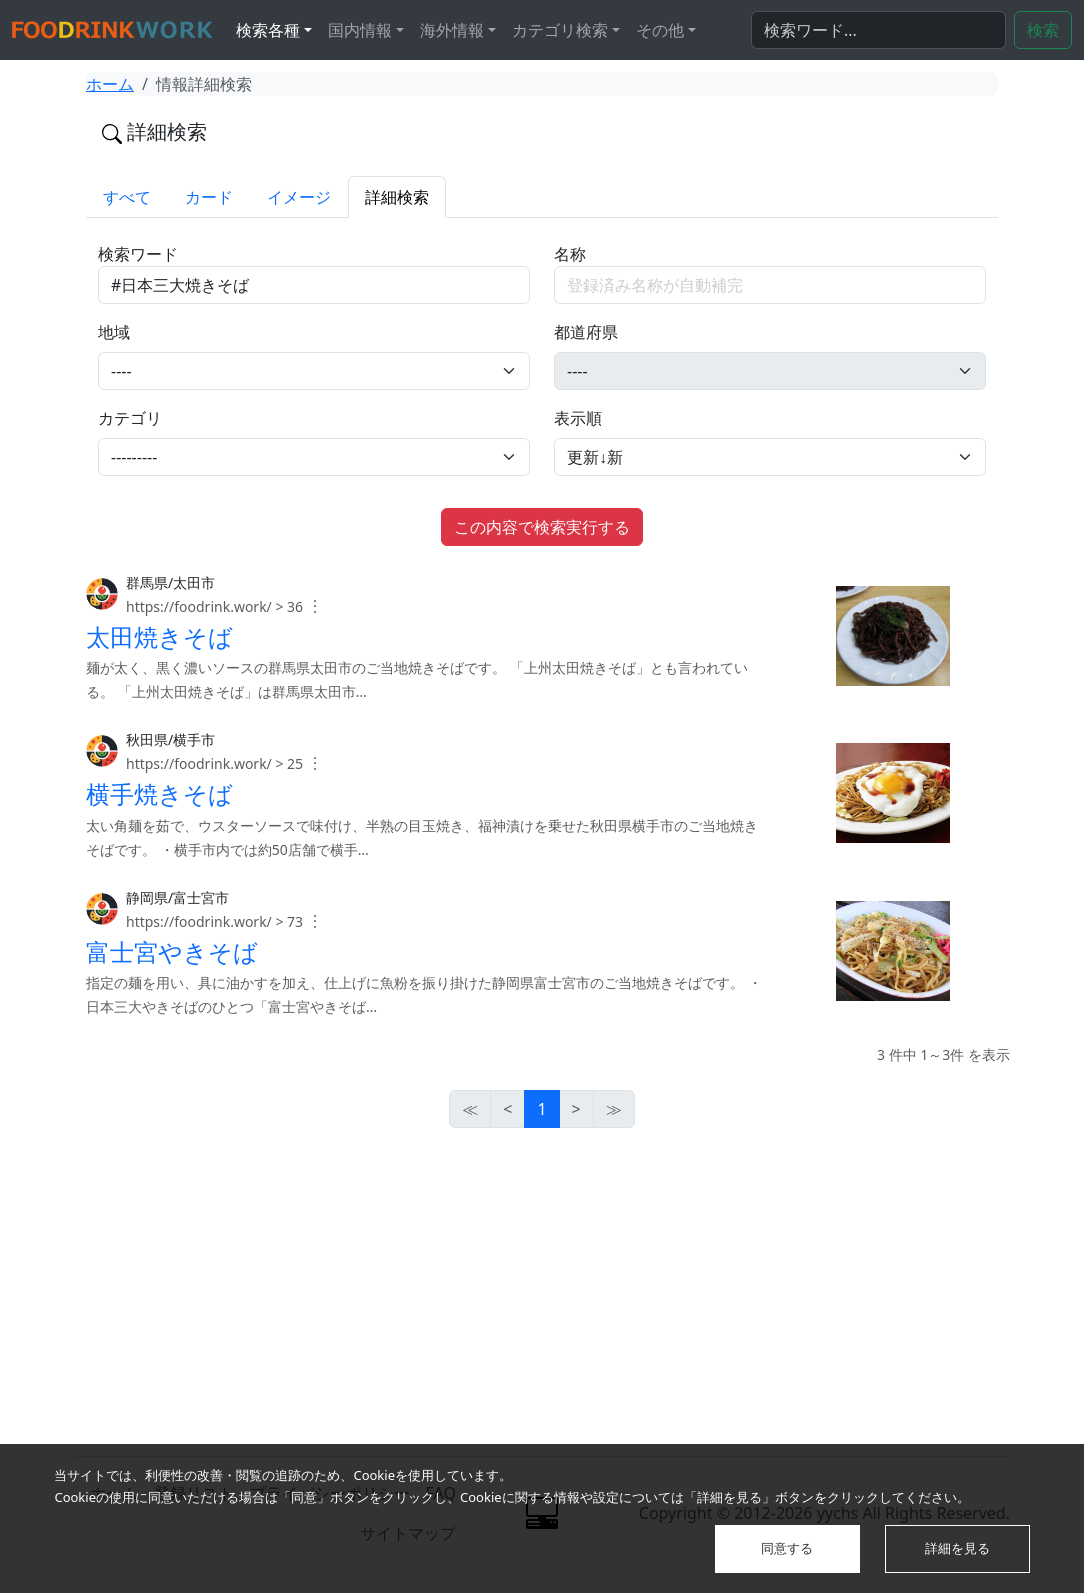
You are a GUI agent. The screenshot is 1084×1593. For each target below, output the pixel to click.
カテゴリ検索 (560, 30)
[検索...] (878, 30)
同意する (787, 1548)
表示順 (578, 418)
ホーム (110, 84)
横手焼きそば (159, 794)
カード (209, 197)
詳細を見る (957, 1548)
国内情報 (360, 30)
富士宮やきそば (172, 952)
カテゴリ (130, 418)
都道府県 (586, 332)
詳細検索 (397, 197)
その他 (660, 30)
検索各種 (268, 30)
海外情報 (452, 30)
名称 (570, 254)
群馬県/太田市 (170, 582)
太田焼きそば (159, 637)
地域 (114, 332)
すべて (127, 197)
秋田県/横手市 (170, 739)
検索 (1043, 30)
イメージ (299, 197)
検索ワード (138, 254)
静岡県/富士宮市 (177, 897)
